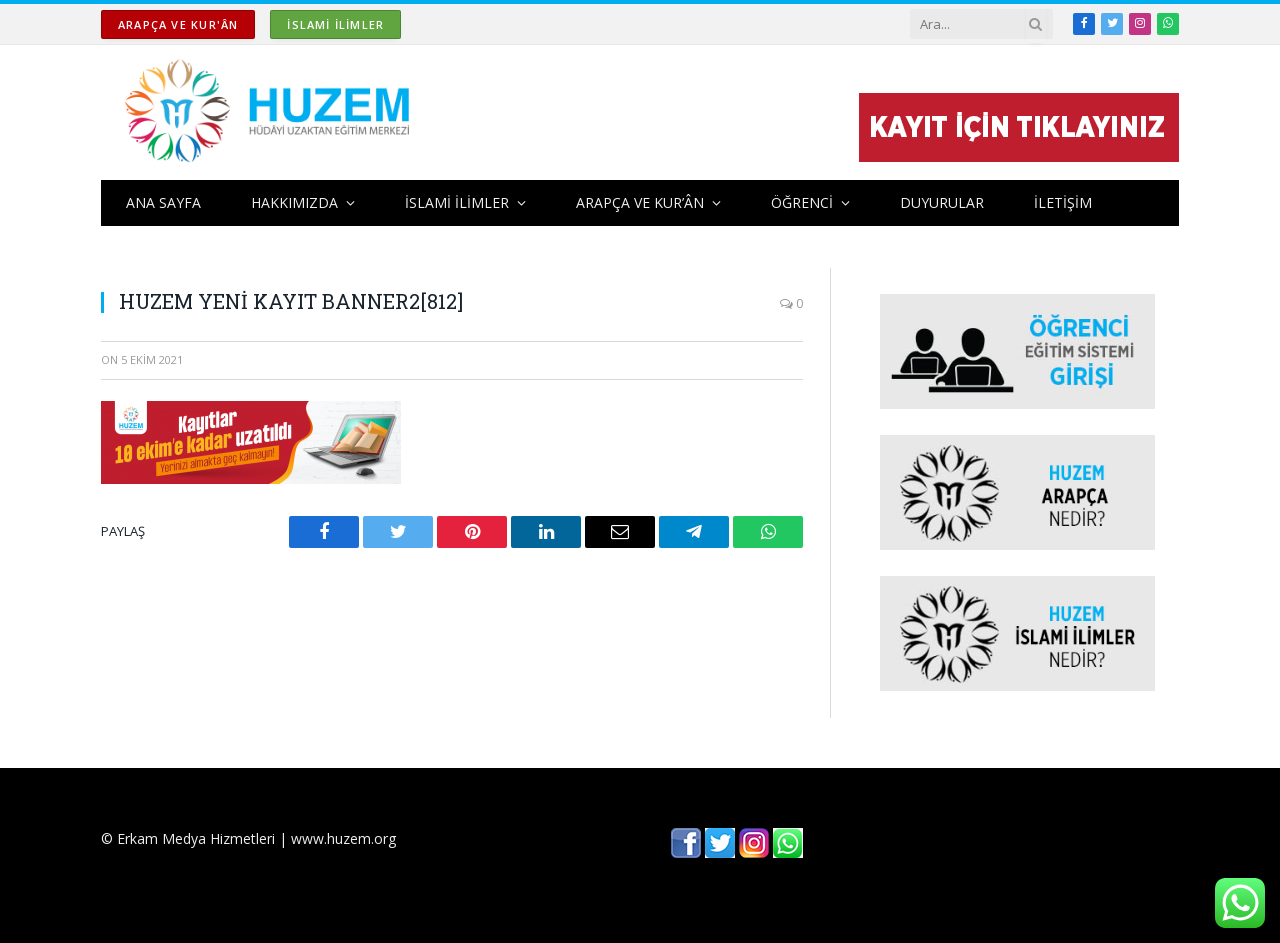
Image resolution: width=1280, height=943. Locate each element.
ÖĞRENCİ (802, 202)
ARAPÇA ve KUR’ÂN (640, 202)
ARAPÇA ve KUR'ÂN (178, 24)
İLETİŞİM (1063, 202)
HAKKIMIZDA (294, 202)
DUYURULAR (942, 202)
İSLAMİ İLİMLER (335, 24)
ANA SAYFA (163, 202)
